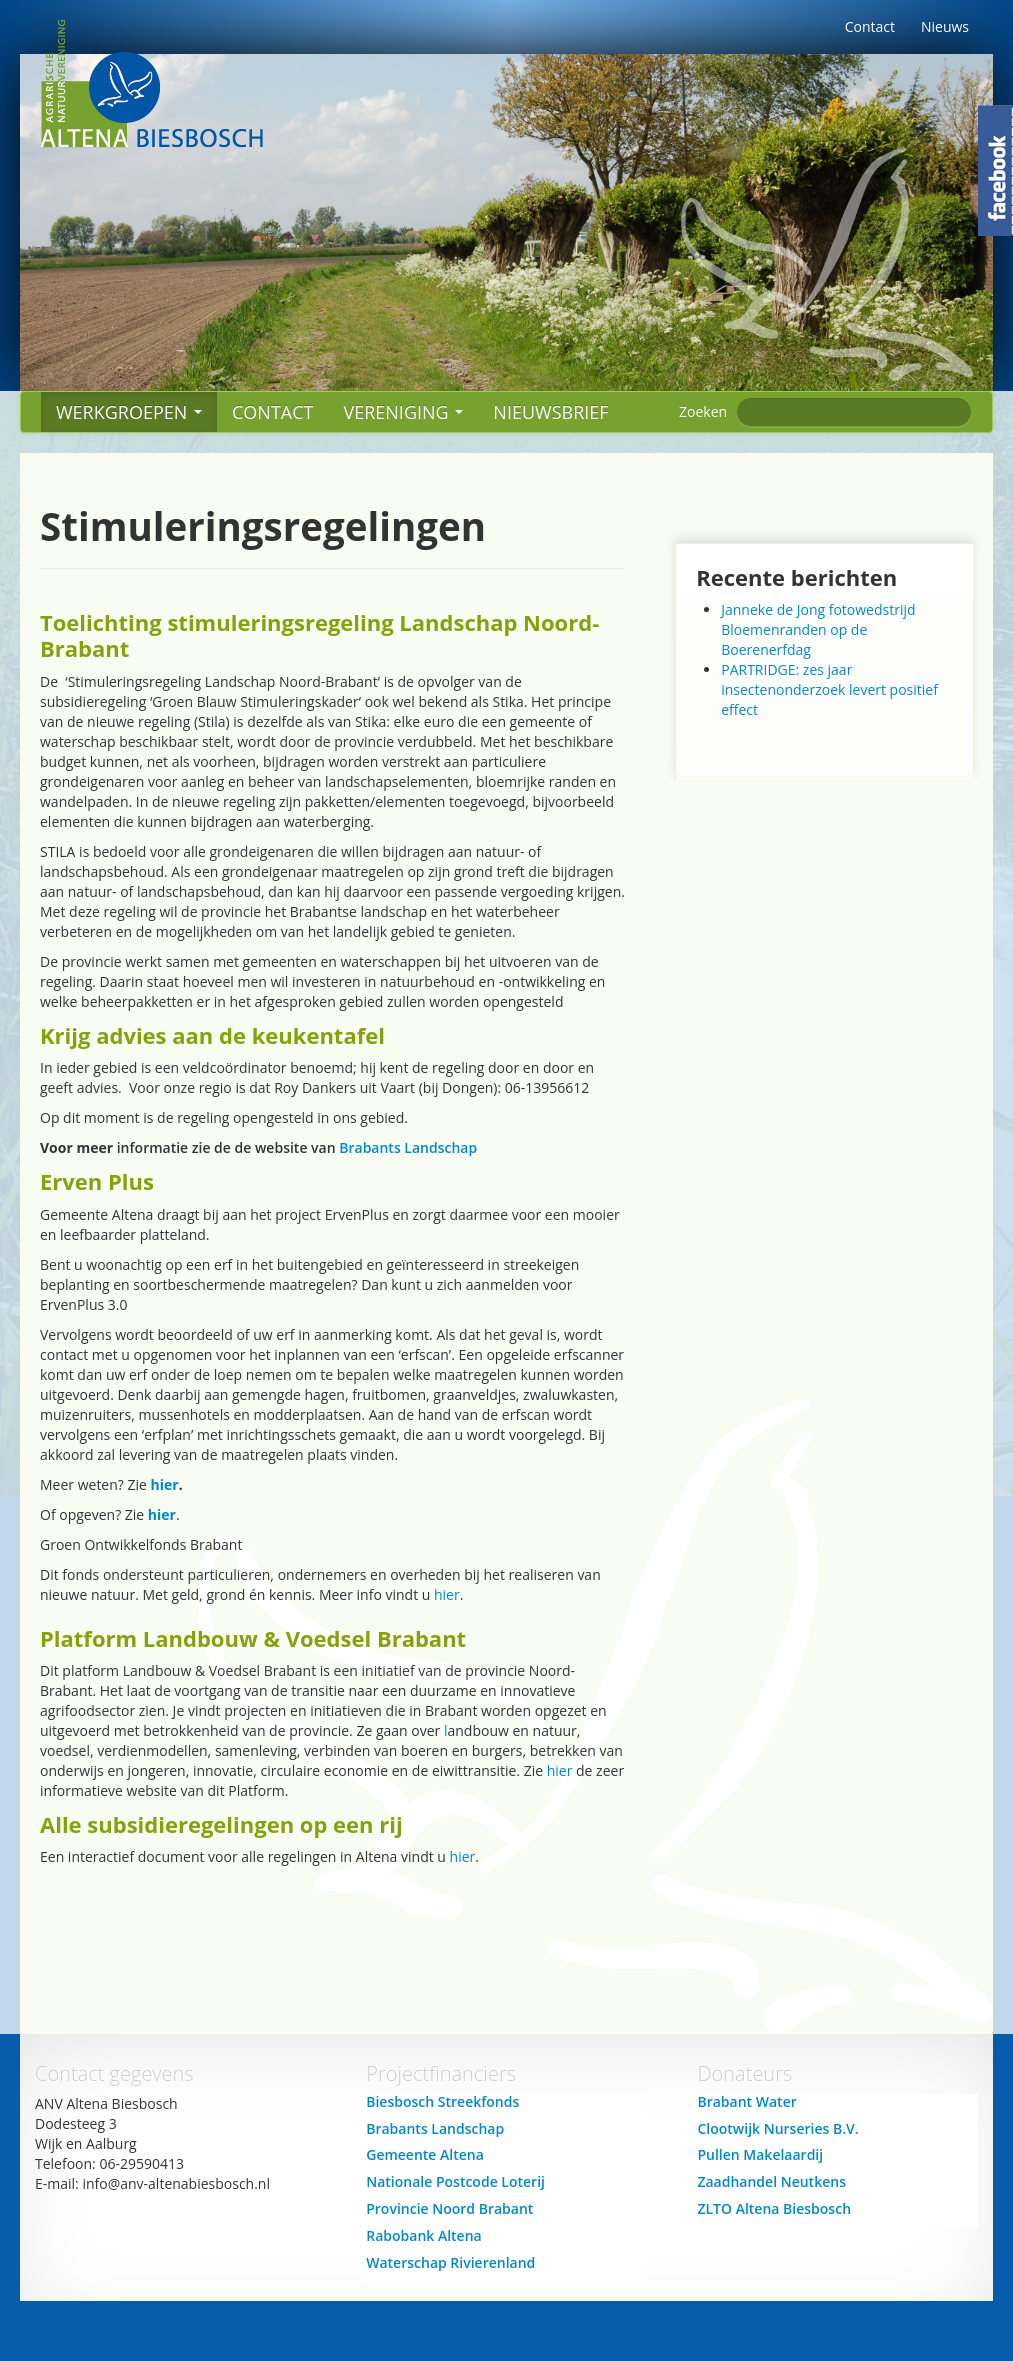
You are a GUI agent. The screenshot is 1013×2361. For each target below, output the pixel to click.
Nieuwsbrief (550, 412)
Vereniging (403, 412)
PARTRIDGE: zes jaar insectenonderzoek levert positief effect (829, 689)
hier (165, 1484)
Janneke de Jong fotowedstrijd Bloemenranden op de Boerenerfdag (818, 629)
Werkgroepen (129, 412)
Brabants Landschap (408, 1147)
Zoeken (703, 411)
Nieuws (945, 26)
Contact (870, 26)
